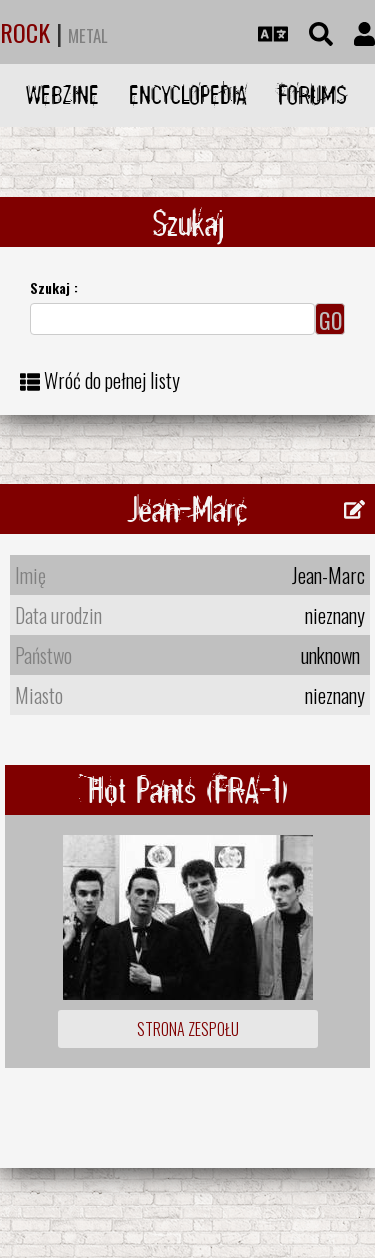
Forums (312, 94)
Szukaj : (54, 287)
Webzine (62, 94)
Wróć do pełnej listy (112, 380)
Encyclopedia (188, 94)
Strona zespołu (188, 1029)
